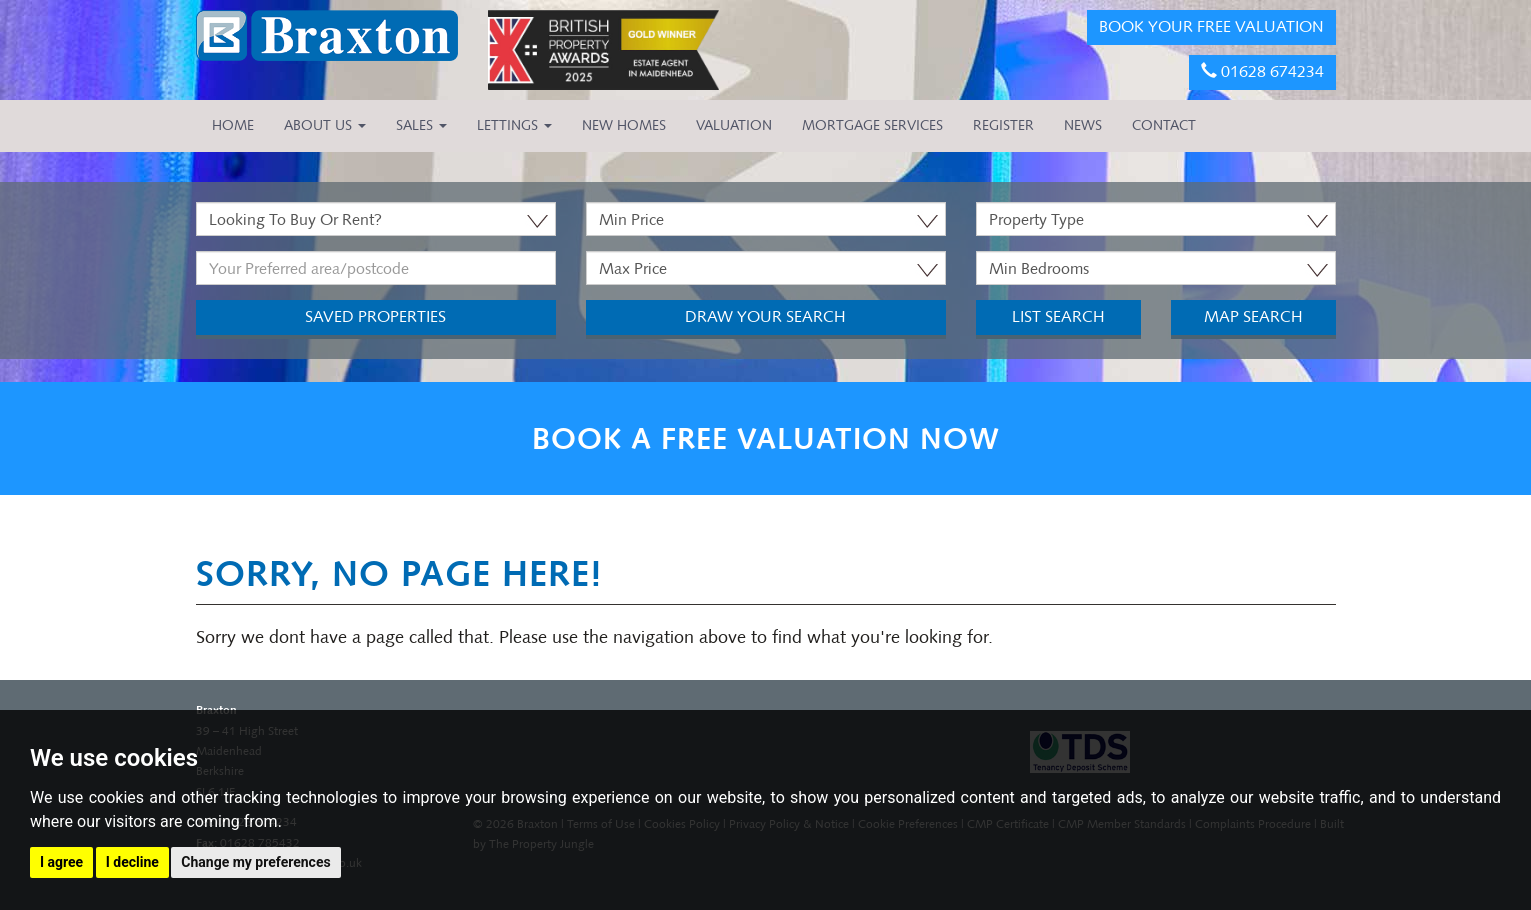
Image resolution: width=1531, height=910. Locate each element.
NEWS (1083, 125)
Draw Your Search (765, 316)
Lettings (514, 125)
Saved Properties (375, 316)
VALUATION (734, 125)
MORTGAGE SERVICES (872, 125)
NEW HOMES (624, 125)
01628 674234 (1262, 71)
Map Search (1253, 316)
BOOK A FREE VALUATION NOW (766, 438)
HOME (233, 125)
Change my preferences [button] (255, 862)
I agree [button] (61, 862)
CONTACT (1164, 125)
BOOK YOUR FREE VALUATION (1211, 26)
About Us (325, 125)
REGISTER (1003, 125)
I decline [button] (132, 862)
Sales (421, 125)
